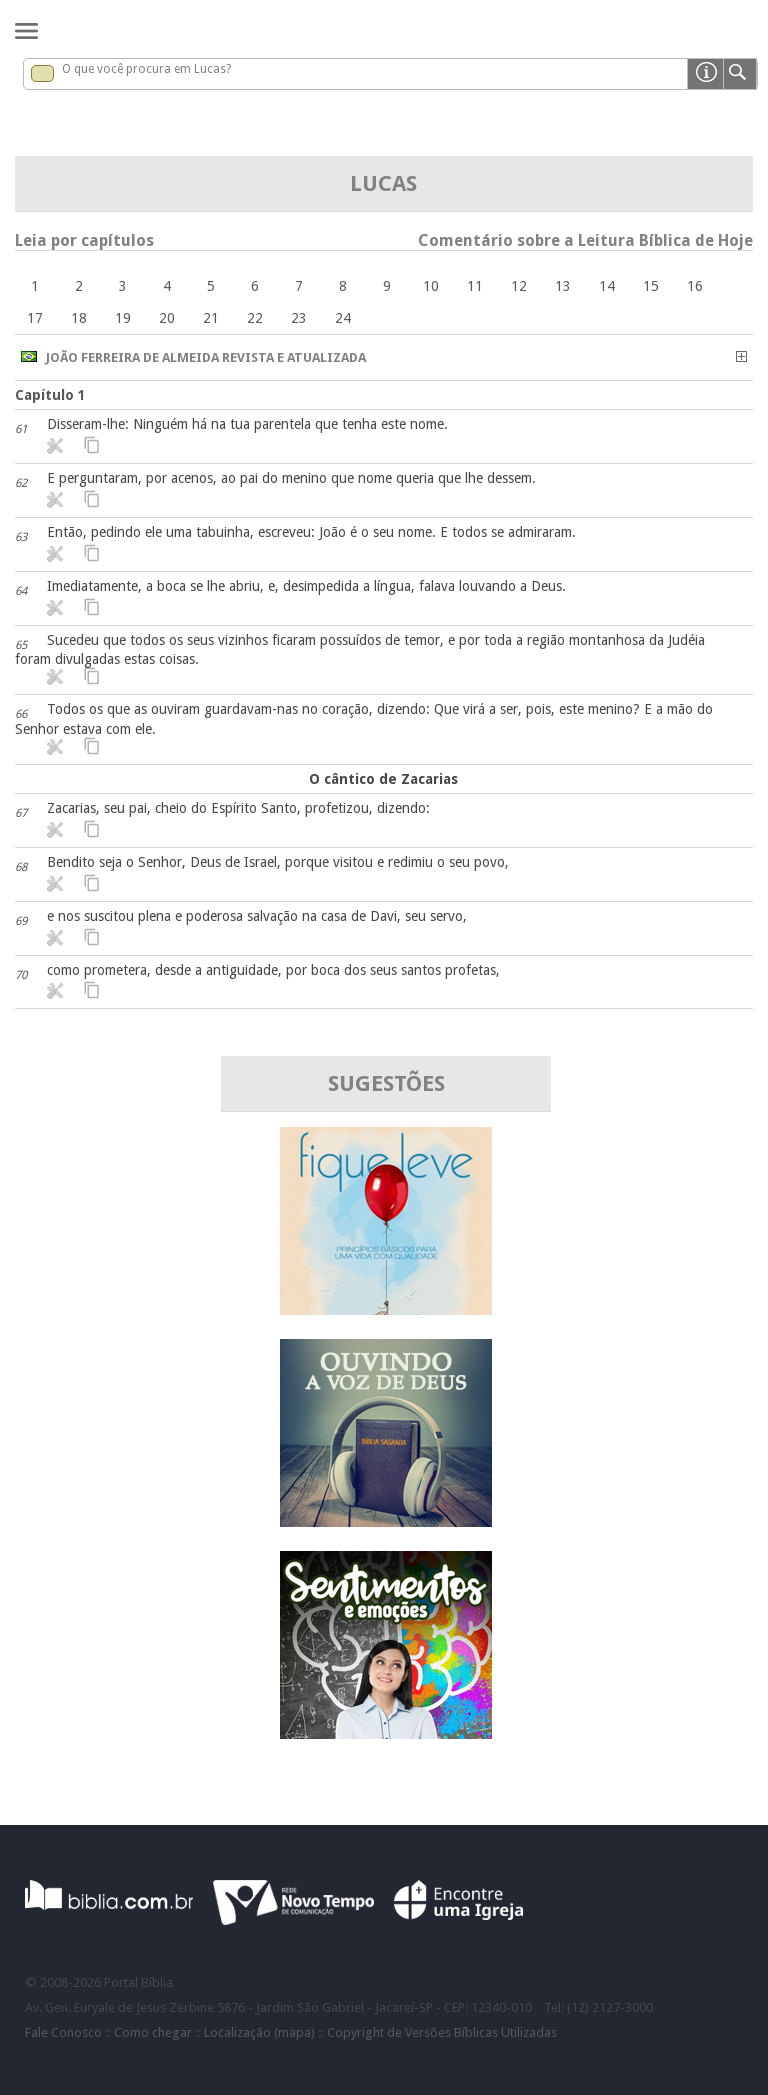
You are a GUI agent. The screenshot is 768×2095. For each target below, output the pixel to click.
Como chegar (153, 2032)
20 (167, 318)
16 (695, 286)
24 (343, 318)
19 (123, 318)
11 (475, 286)
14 (607, 286)
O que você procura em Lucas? (146, 69)
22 (255, 318)
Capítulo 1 (50, 395)
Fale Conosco (63, 2032)
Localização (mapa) (259, 2032)
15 (651, 286)
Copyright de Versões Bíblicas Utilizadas (442, 2032)
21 (211, 318)
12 (519, 286)
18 (79, 318)
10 (431, 286)
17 (35, 318)
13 (563, 286)
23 (299, 318)
